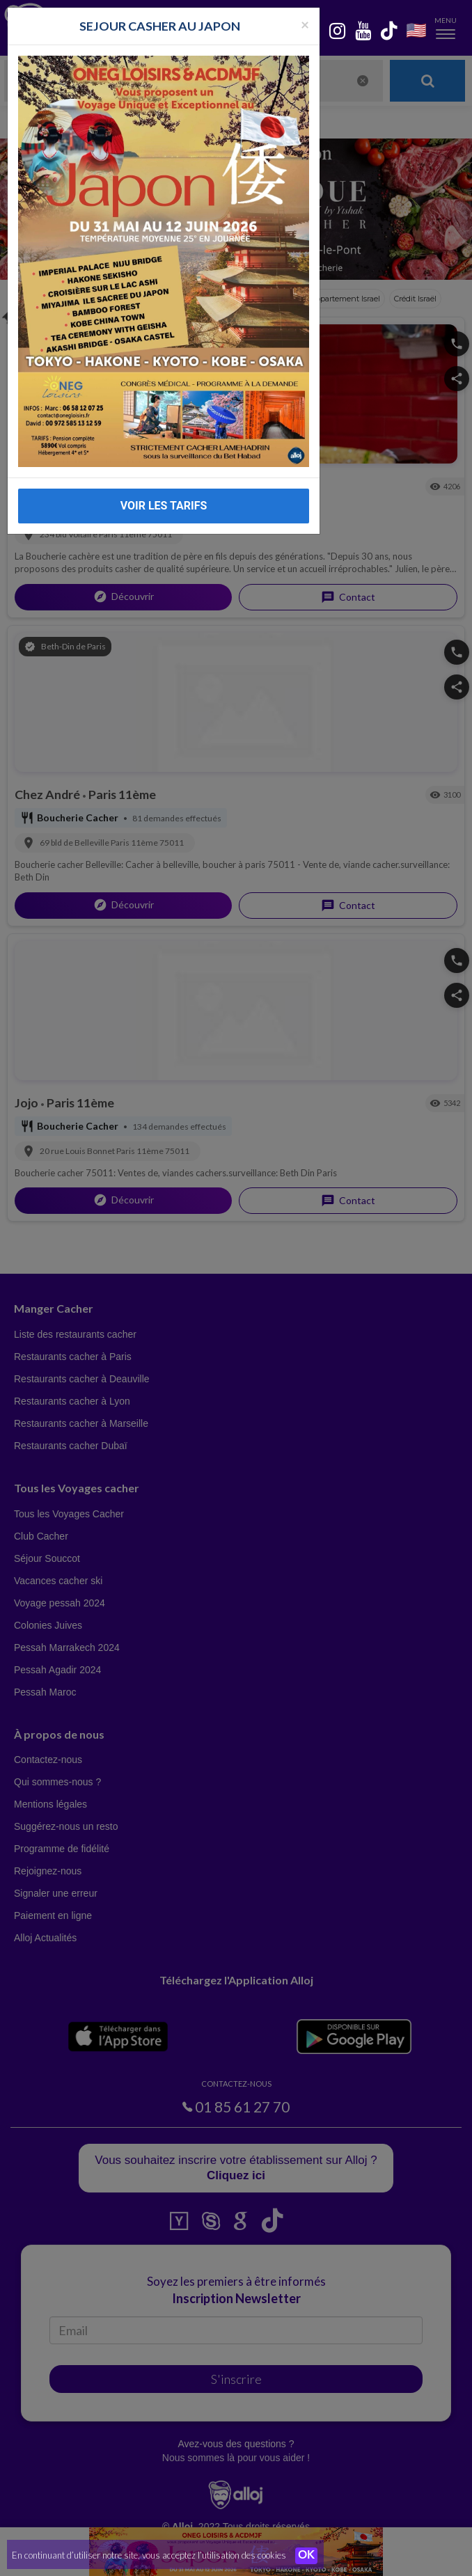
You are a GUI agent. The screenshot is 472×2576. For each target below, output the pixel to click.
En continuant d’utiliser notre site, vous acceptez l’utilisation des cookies (149, 2555)
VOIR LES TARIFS (163, 505)
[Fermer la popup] (305, 24)
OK (306, 2555)
